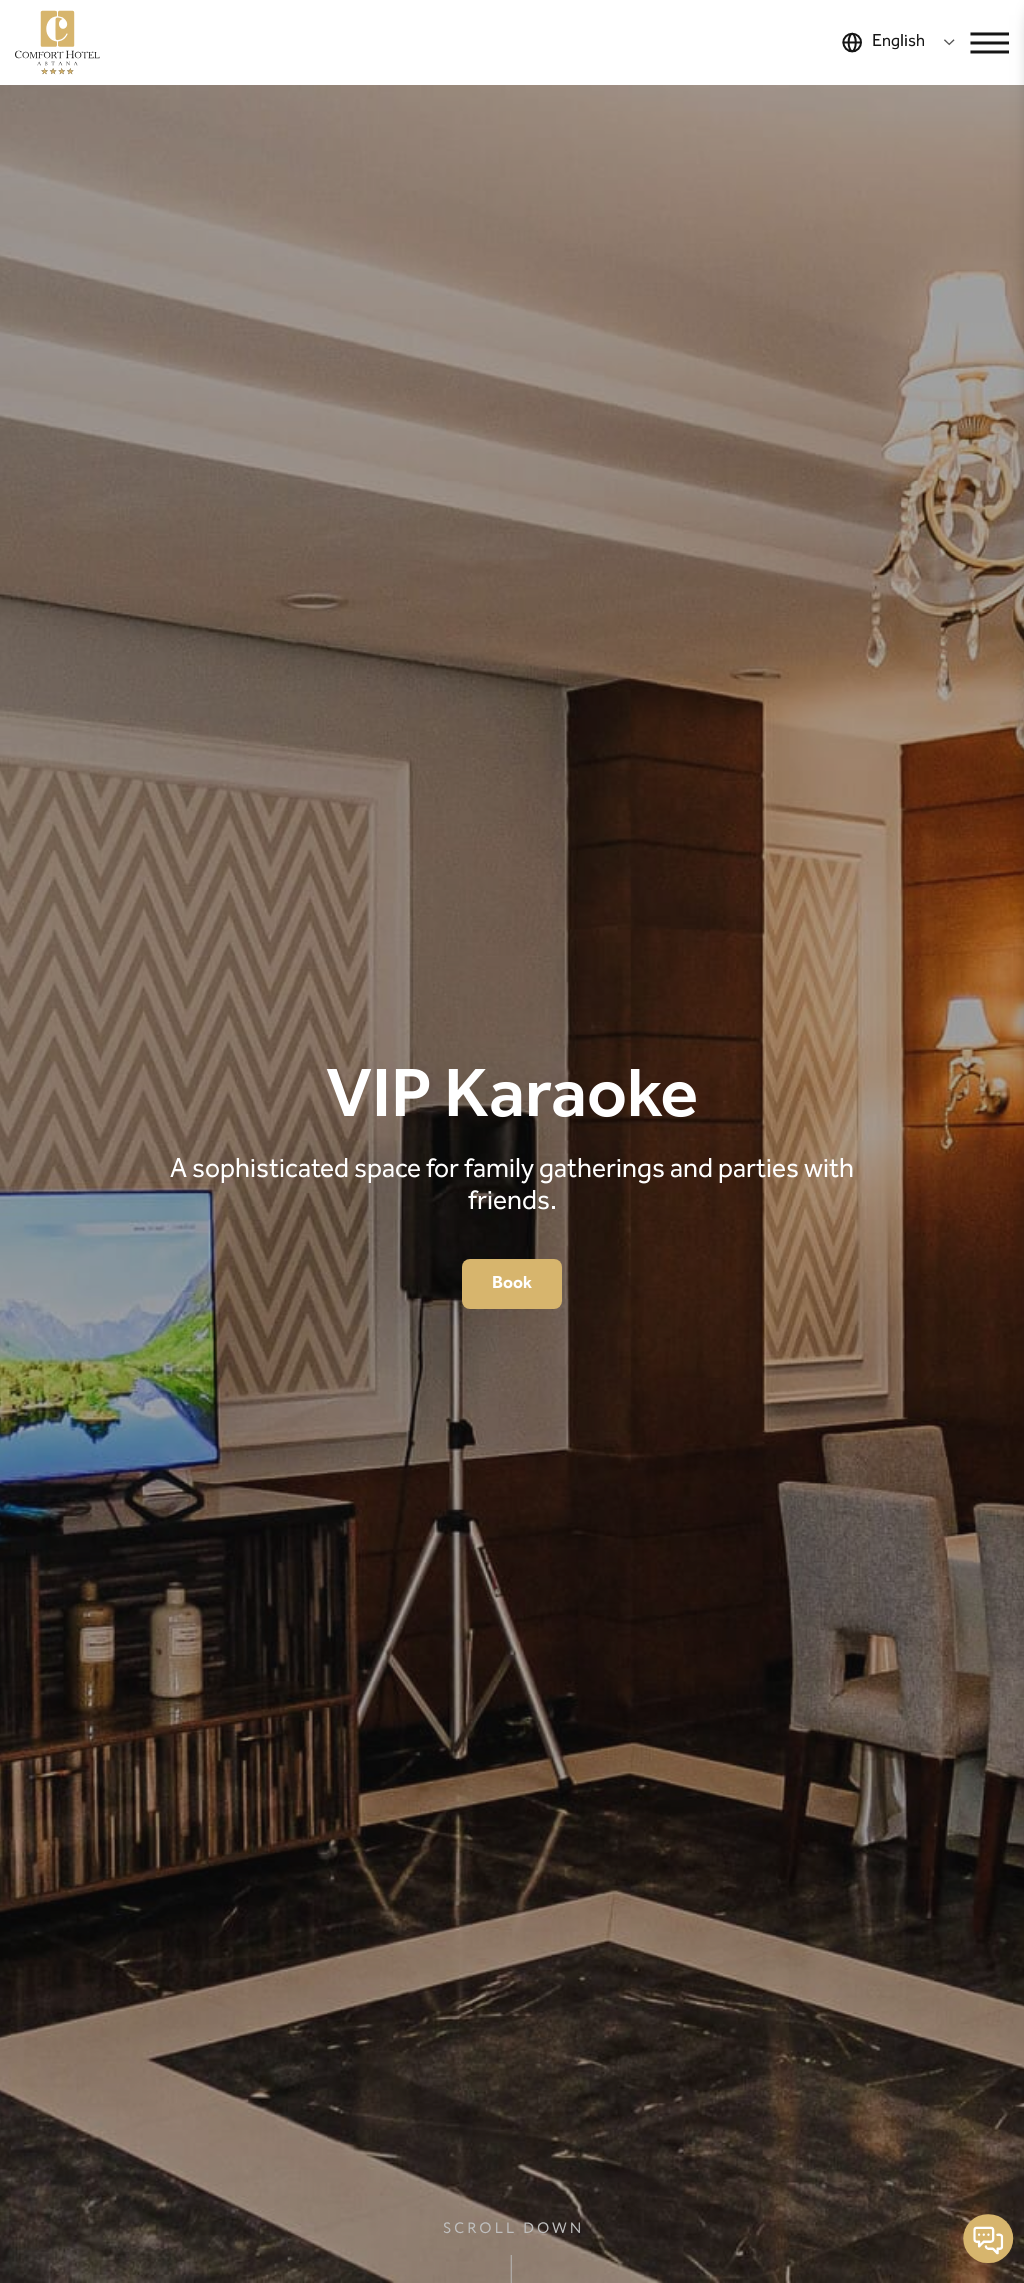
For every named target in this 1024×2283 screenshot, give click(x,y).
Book (512, 1283)
